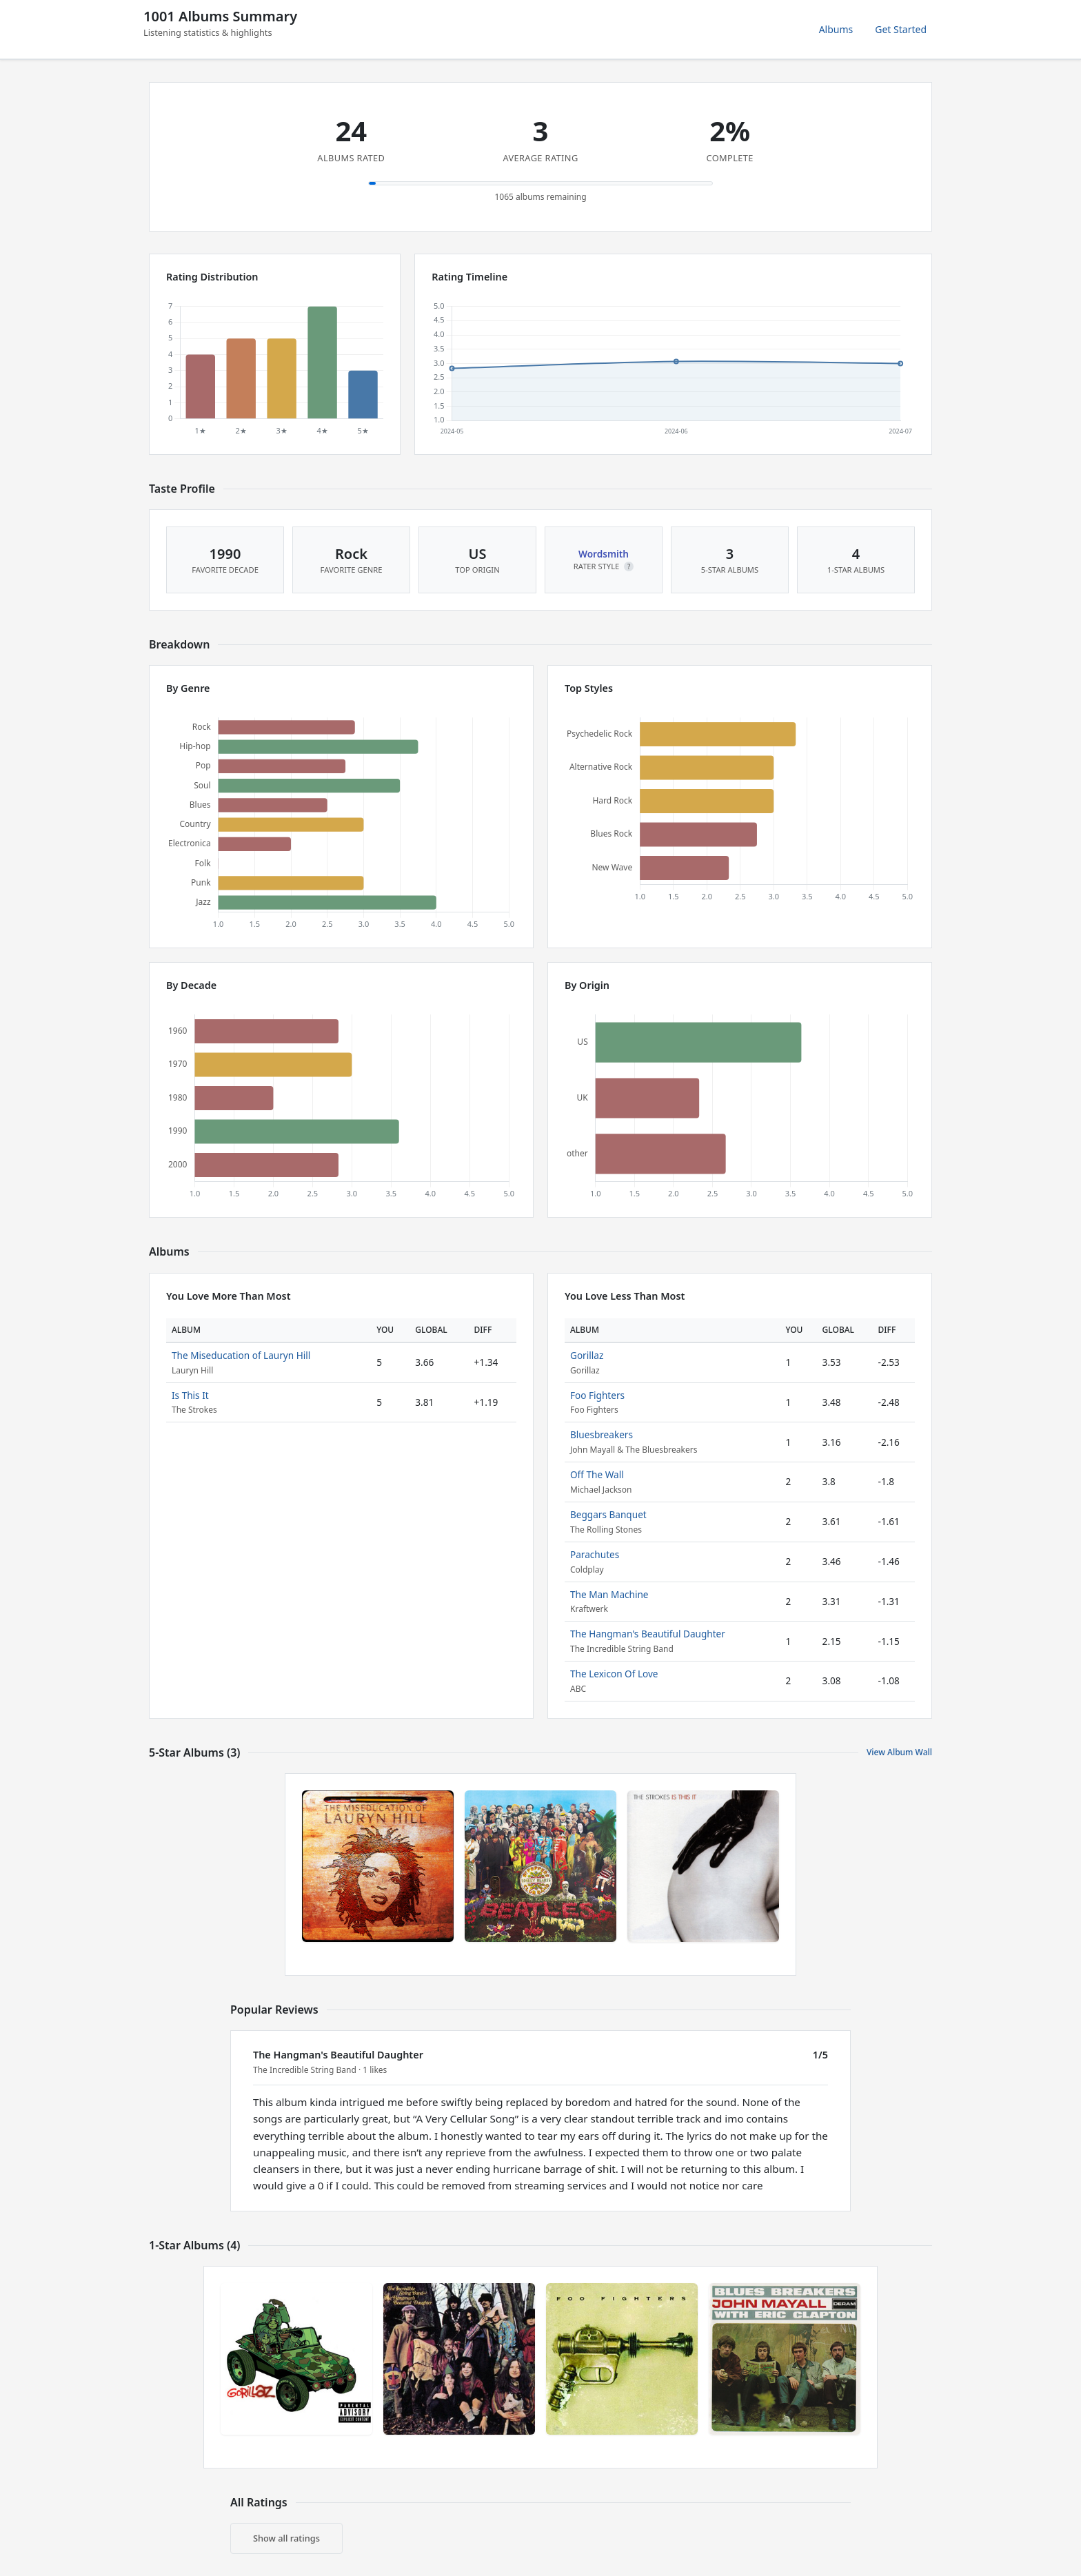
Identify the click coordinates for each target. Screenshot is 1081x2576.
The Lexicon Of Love (614, 1673)
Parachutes (594, 1554)
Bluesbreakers (601, 1434)
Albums (836, 29)
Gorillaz (586, 1355)
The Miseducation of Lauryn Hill (241, 1355)
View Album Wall (899, 1752)
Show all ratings (286, 2538)
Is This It (190, 1395)
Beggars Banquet (608, 1514)
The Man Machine (609, 1594)
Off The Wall (597, 1474)
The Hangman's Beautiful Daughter (647, 1633)
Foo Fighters (597, 1395)
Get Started (901, 29)
